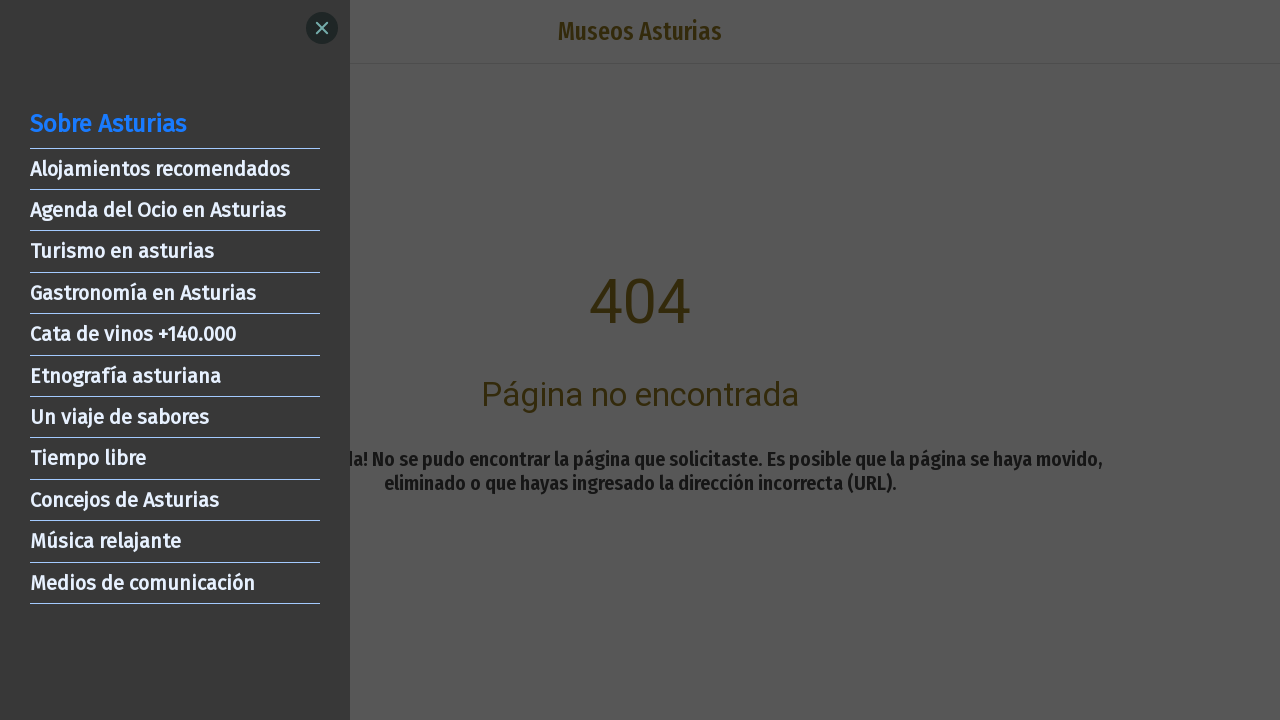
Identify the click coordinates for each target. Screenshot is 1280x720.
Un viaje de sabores (119, 417)
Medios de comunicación (142, 583)
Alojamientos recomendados (160, 169)
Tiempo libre (88, 458)
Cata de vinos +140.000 (133, 334)
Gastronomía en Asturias (143, 293)
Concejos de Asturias (124, 500)
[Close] (322, 28)
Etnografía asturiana (125, 376)
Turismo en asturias (122, 251)
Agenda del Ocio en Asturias (158, 210)
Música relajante (105, 541)
